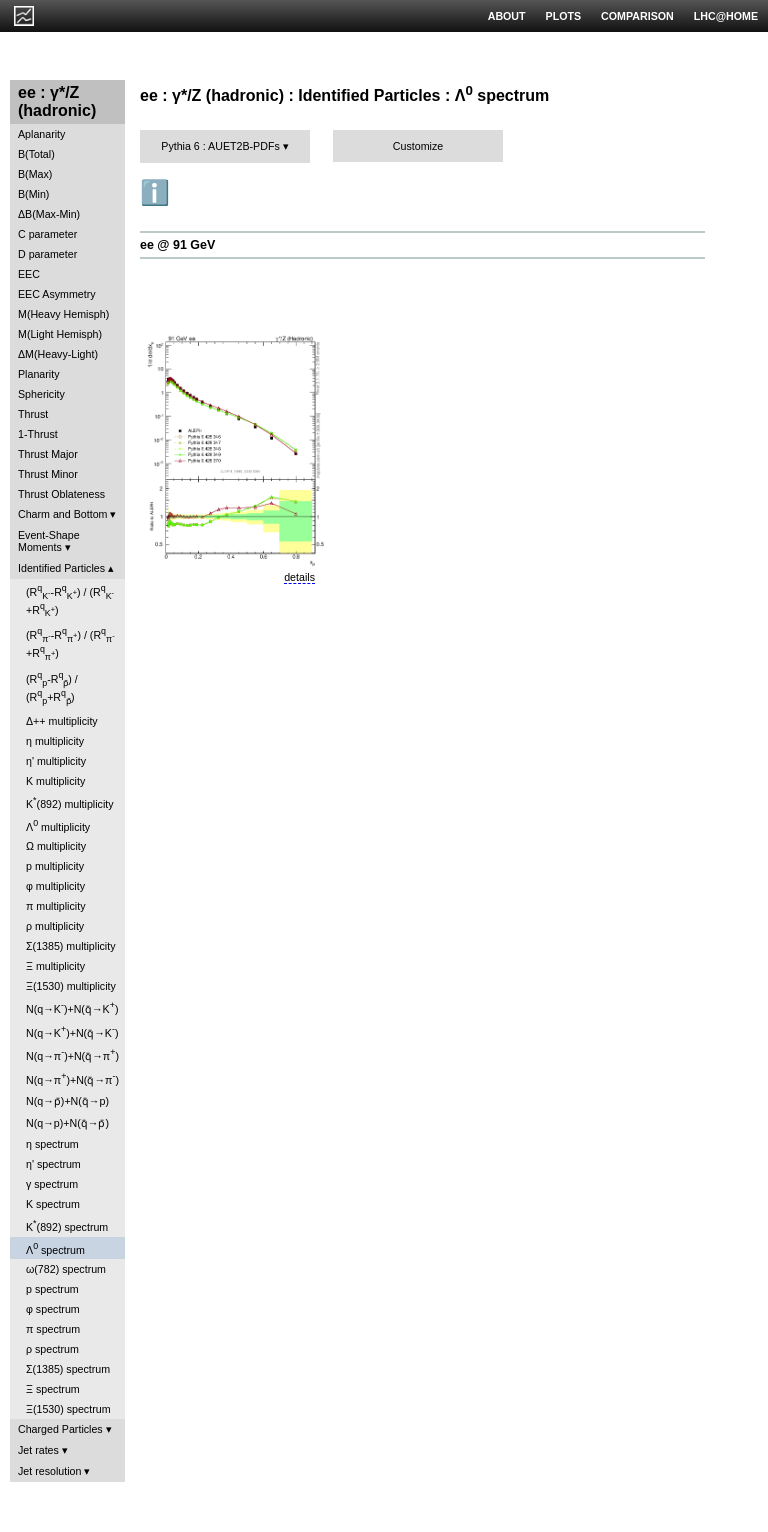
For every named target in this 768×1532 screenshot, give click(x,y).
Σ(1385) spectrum (68, 1369)
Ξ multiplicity (55, 966)
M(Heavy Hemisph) (63, 314)
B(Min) (33, 194)
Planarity (38, 374)
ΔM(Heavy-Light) (58, 354)
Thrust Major (48, 454)
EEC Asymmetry (57, 294)
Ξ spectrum (53, 1389)
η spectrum (52, 1144)
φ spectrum (53, 1309)
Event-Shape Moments (49, 541)
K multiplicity (55, 781)
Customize (418, 146)
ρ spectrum (52, 1349)
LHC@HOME (726, 16)
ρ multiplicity (55, 926)
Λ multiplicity (58, 825)
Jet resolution (49, 1471)
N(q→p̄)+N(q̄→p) (67, 1101)
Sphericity (41, 394)
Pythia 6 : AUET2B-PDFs (220, 146)
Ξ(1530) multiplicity (71, 986)
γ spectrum (52, 1184)
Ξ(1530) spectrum (68, 1409)
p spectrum (52, 1289)
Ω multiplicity (56, 846)
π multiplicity (55, 906)
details (299, 577)
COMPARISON (637, 16)
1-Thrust (38, 434)
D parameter (47, 254)
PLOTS (564, 16)
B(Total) (36, 154)
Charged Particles (60, 1429)
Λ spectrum (55, 1248)
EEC (29, 274)
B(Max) (35, 174)
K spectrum (53, 1204)
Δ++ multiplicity (62, 721)
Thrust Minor (48, 474)
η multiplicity (55, 741)
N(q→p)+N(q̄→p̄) (67, 1123)
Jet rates (38, 1450)
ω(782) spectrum (66, 1269)
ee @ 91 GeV (177, 245)
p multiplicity (55, 866)
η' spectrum (53, 1164)
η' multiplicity (56, 761)
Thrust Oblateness (61, 494)
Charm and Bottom (62, 514)
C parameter (47, 234)
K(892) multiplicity (70, 802)
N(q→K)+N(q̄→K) (72, 1007)
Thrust (33, 414)
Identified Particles (61, 568)
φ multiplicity (55, 886)
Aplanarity (41, 134)
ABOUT (507, 16)
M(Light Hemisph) (60, 334)
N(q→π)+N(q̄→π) (72, 1054)
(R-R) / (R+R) (70, 600)
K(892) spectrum (67, 1225)
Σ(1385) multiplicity (71, 946)
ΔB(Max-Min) (49, 214)
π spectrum (53, 1329)
